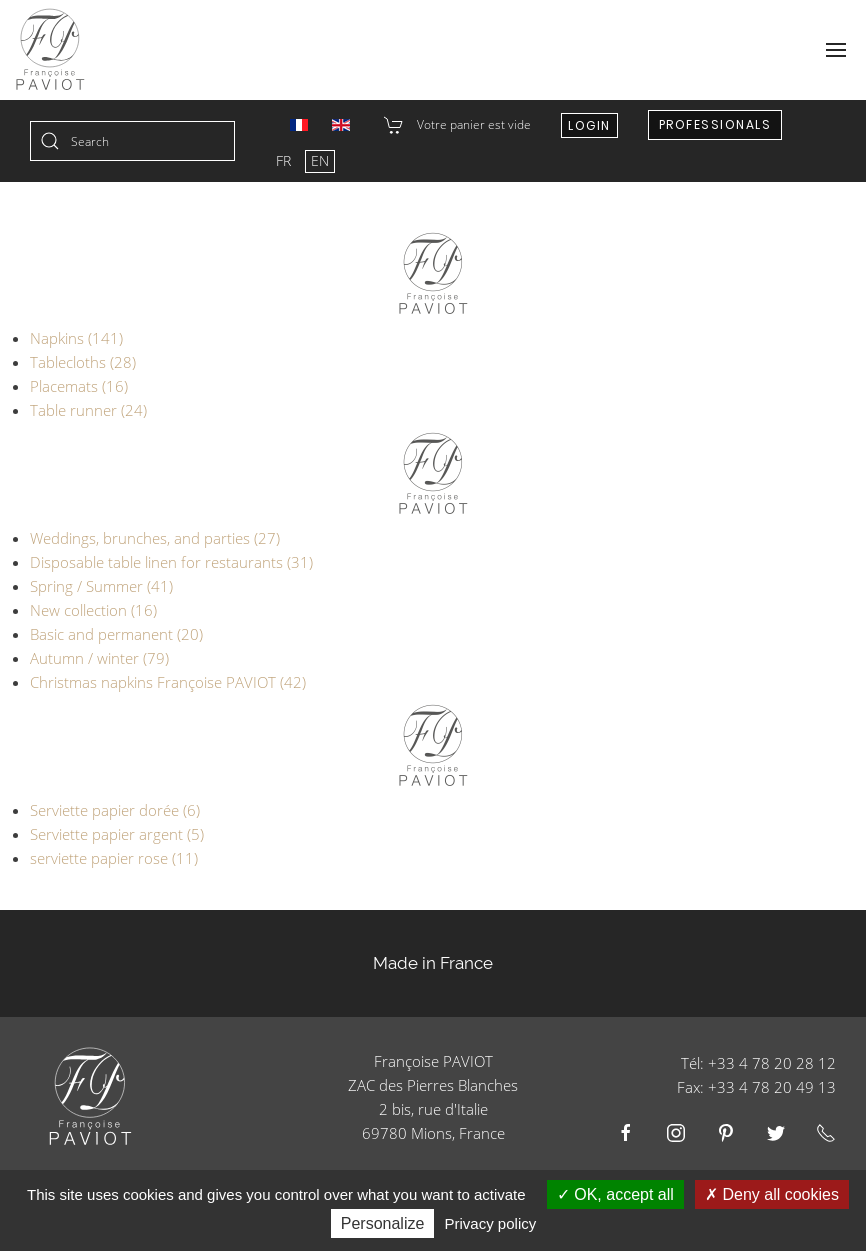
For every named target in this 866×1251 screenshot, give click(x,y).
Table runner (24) (88, 410)
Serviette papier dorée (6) (115, 810)
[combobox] (132, 141)
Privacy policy (491, 1223)
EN (320, 160)
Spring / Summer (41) (101, 586)
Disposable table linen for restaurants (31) (171, 562)
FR (285, 160)
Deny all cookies (772, 1194)
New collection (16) (93, 610)
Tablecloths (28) (83, 362)
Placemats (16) (79, 386)
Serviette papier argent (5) (117, 834)
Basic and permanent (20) (116, 634)
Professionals (715, 124)
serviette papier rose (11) (114, 858)
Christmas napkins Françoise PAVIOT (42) (168, 682)
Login (589, 125)
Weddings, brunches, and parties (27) (155, 538)
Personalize (383, 1223)
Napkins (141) (76, 338)
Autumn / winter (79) (99, 658)
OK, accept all (615, 1194)
